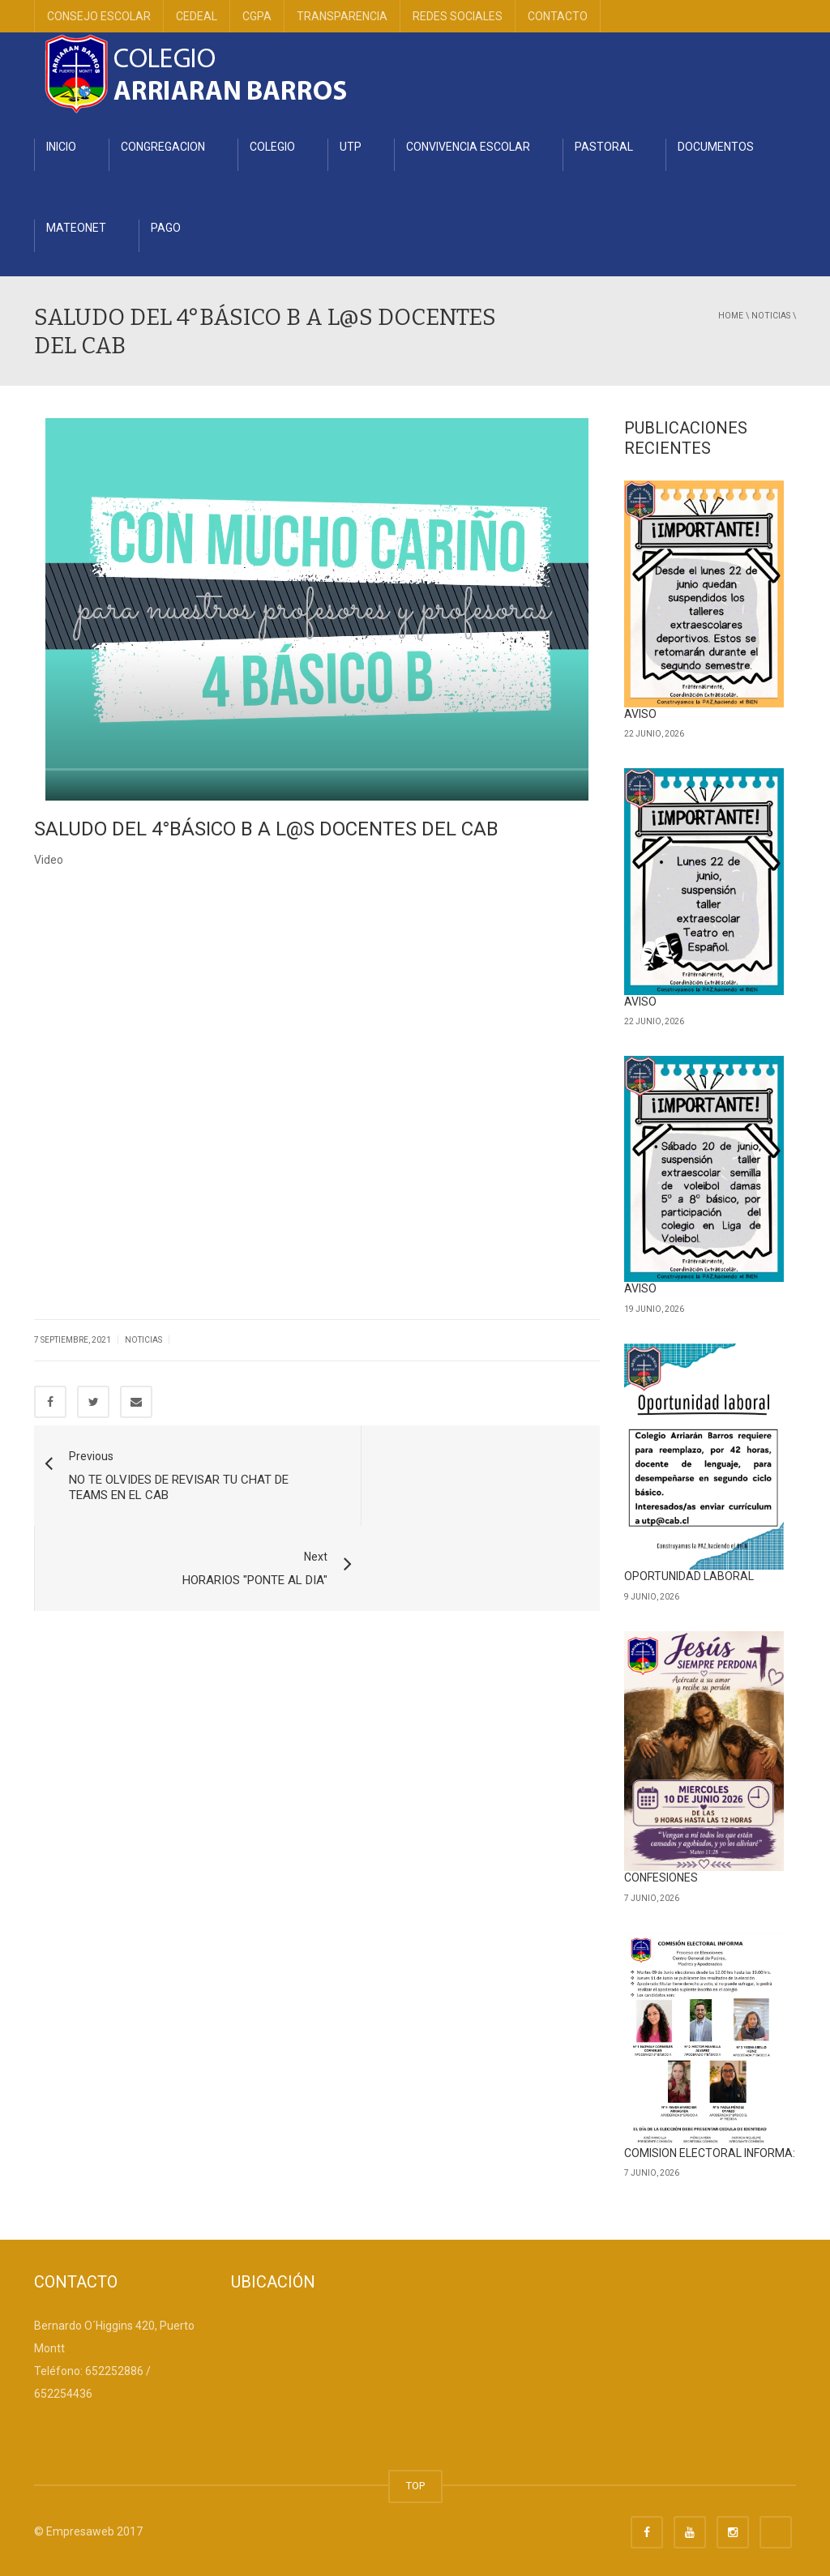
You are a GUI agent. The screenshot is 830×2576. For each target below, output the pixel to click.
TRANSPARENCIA (342, 16)
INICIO (61, 146)
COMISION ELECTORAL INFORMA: (709, 2153)
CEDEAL (196, 16)
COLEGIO (272, 146)
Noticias (770, 315)
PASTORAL (604, 146)
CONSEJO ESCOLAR (99, 16)
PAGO (166, 227)
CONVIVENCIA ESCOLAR (468, 146)
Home (730, 315)
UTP (351, 146)
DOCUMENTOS (716, 146)
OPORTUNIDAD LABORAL (689, 1576)
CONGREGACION (163, 146)
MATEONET (76, 227)
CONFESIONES (661, 1877)
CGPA (257, 16)
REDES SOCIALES (458, 16)
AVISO (640, 713)
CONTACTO (558, 16)
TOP (415, 2486)
